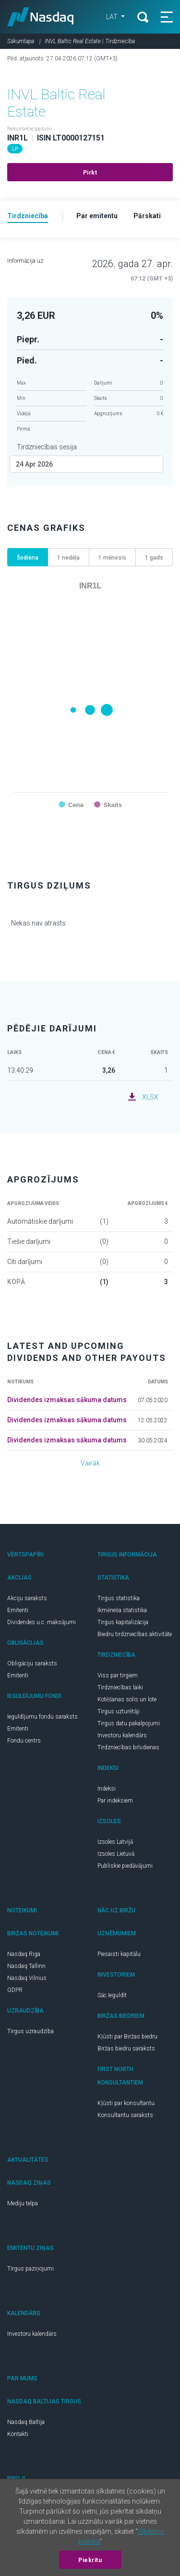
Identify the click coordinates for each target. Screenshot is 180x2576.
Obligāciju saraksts (32, 1663)
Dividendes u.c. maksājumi (41, 1622)
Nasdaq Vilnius (27, 1978)
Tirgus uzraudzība (30, 2031)
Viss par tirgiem (117, 1675)
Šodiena (27, 557)
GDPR (15, 1990)
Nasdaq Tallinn (26, 1966)
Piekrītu (90, 2560)
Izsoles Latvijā (115, 1841)
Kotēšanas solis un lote (126, 1699)
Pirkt (90, 172)
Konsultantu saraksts (125, 2115)
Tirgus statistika (118, 1598)
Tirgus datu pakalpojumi (128, 1723)
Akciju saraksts (27, 1598)
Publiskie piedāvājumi (125, 1865)
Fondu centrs (24, 1740)
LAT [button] (112, 17)
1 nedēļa (68, 557)
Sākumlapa (20, 41)
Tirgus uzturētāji (118, 1711)
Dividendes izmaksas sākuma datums (67, 1400)
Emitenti (17, 1610)
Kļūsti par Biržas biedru (127, 2036)
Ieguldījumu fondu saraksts (42, 1716)
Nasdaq (40, 16)
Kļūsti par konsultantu (126, 2103)
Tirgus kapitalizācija (122, 1622)
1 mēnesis (112, 557)
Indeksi (106, 1788)
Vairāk (90, 1463)
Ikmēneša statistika (122, 1610)
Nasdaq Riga (23, 1954)
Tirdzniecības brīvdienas (128, 1747)
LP (15, 149)
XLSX (150, 1097)
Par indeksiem (115, 1800)
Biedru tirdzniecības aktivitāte (134, 1634)
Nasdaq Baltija (26, 2422)
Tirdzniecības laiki (120, 1687)
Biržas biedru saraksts (126, 2048)
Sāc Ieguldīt (112, 1995)
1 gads (154, 557)
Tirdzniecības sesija (47, 447)
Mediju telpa (22, 2203)
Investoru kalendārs (122, 1735)
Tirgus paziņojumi (30, 2268)
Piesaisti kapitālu (119, 1954)
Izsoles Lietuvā (115, 1853)
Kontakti (17, 2434)
